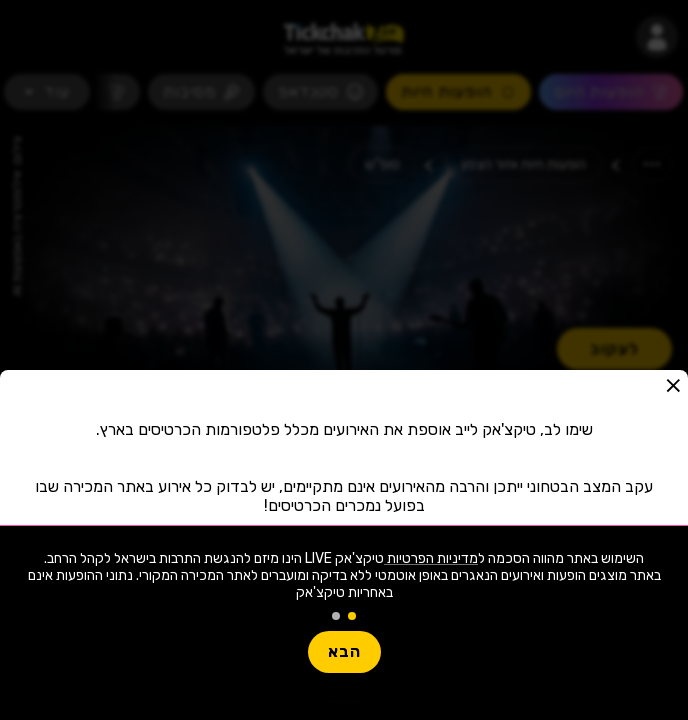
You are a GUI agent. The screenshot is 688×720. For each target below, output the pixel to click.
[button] (673, 385)
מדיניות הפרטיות (431, 558)
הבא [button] (344, 651)
